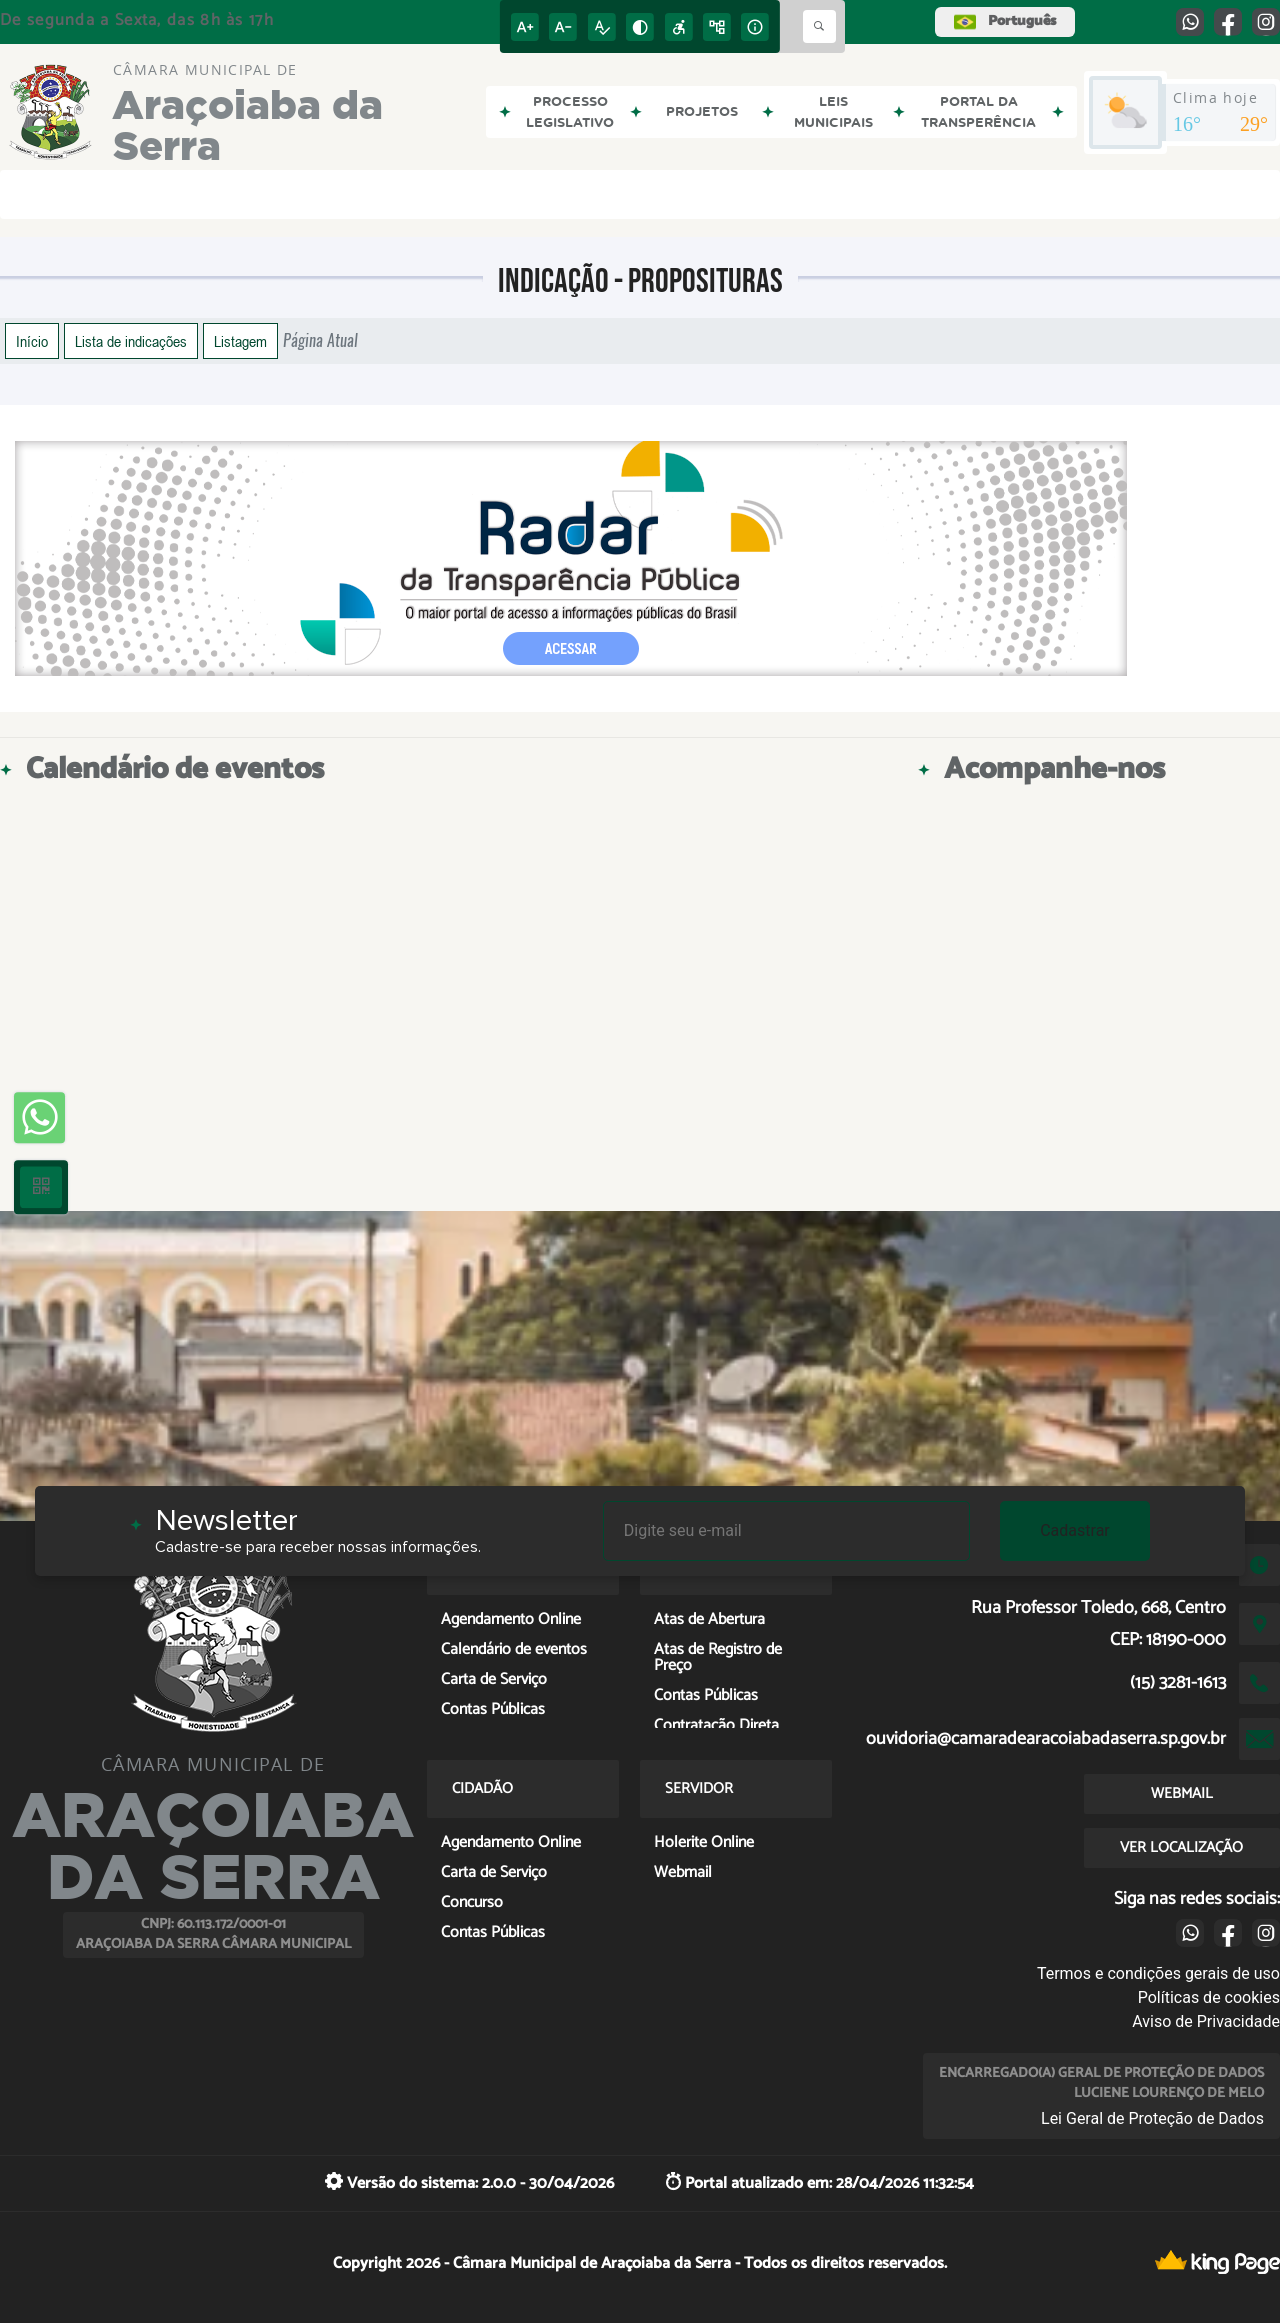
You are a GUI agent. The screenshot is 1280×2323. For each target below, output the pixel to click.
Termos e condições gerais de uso (1158, 1973)
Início (32, 341)
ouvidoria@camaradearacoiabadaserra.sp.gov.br (1046, 1739)
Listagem (240, 341)
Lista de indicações (131, 341)
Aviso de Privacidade (1206, 2021)
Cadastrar (1075, 1530)
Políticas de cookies (1209, 1997)
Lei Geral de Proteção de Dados (1152, 2118)
